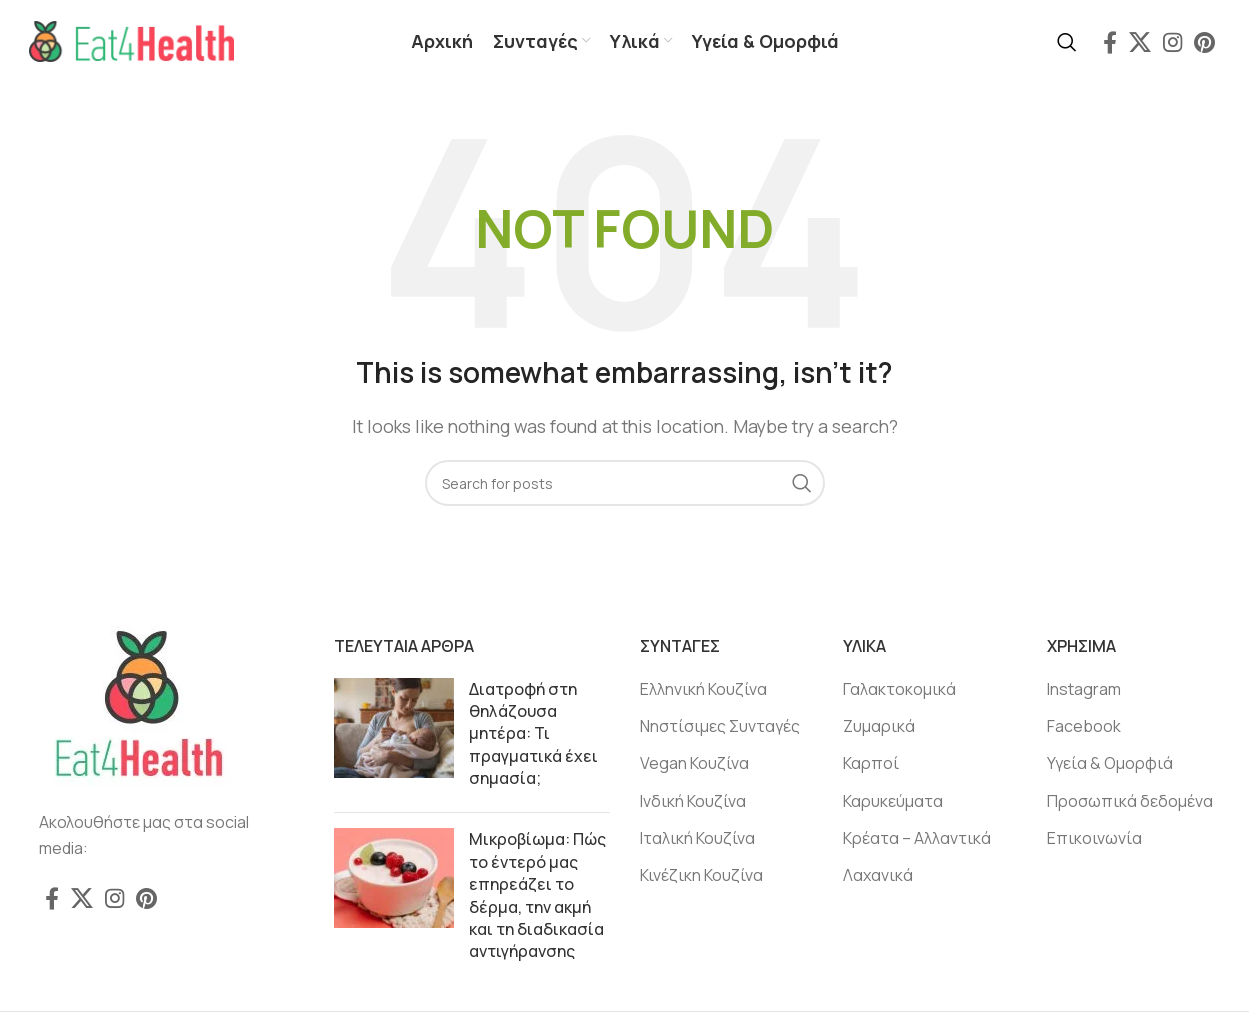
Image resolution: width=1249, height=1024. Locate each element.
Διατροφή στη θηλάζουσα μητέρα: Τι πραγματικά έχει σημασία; (533, 735)
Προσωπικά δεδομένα (1130, 803)
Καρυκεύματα (893, 803)
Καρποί (871, 765)
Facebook (1084, 728)
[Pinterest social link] (1204, 43)
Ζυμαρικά (879, 728)
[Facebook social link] (1110, 43)
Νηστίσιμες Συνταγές (720, 728)
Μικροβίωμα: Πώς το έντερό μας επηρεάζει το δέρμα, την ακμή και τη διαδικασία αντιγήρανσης (537, 897)
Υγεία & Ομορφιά (1110, 765)
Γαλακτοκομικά (899, 690)
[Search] (1067, 43)
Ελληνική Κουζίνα (703, 690)
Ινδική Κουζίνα (693, 803)
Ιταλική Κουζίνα (697, 840)
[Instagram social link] (1172, 43)
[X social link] (1140, 43)
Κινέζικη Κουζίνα (701, 877)
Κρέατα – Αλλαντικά (917, 840)
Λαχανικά (878, 877)
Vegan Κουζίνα (694, 765)
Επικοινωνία (1094, 840)
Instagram (1084, 690)
